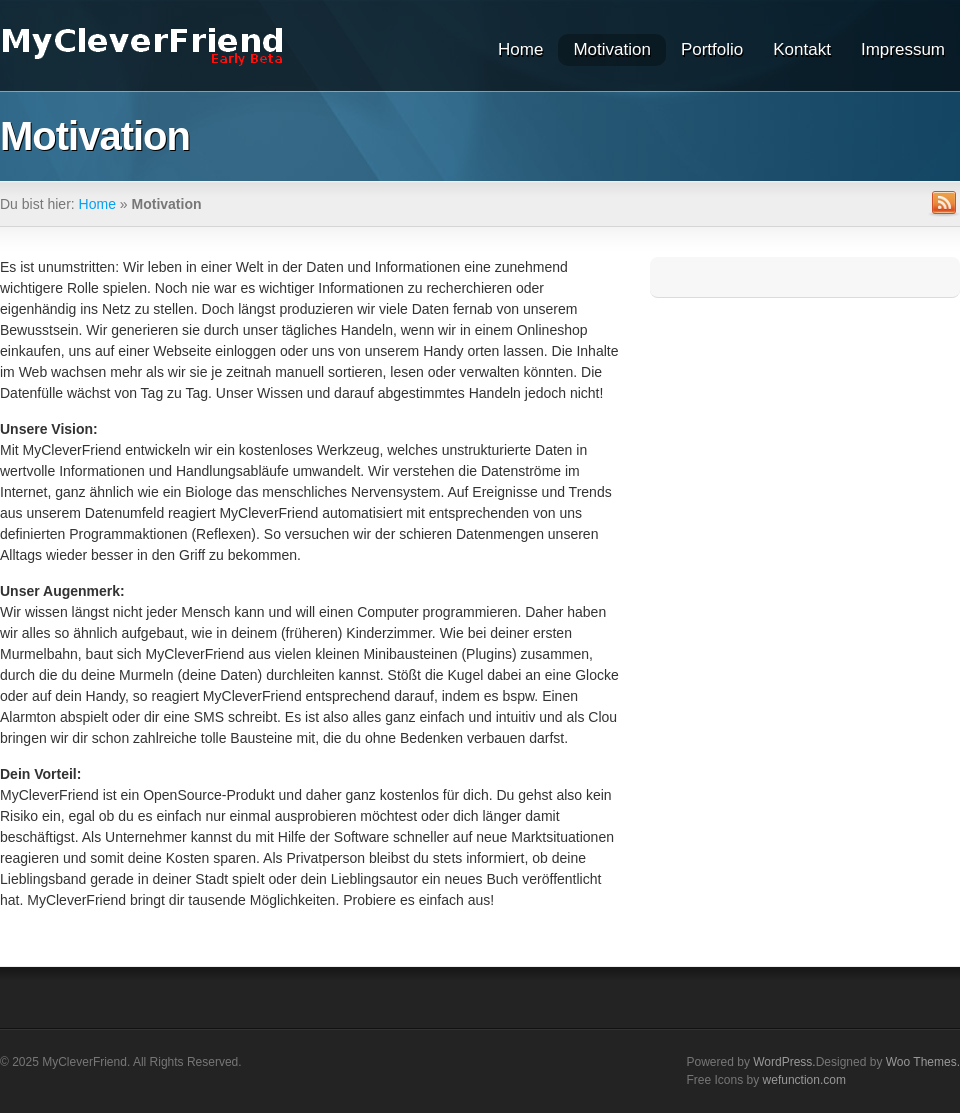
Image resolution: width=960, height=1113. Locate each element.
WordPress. (784, 1062)
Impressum (903, 49)
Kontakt (802, 49)
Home (520, 49)
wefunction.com (804, 1080)
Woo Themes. (923, 1062)
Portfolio (712, 49)
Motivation (611, 49)
